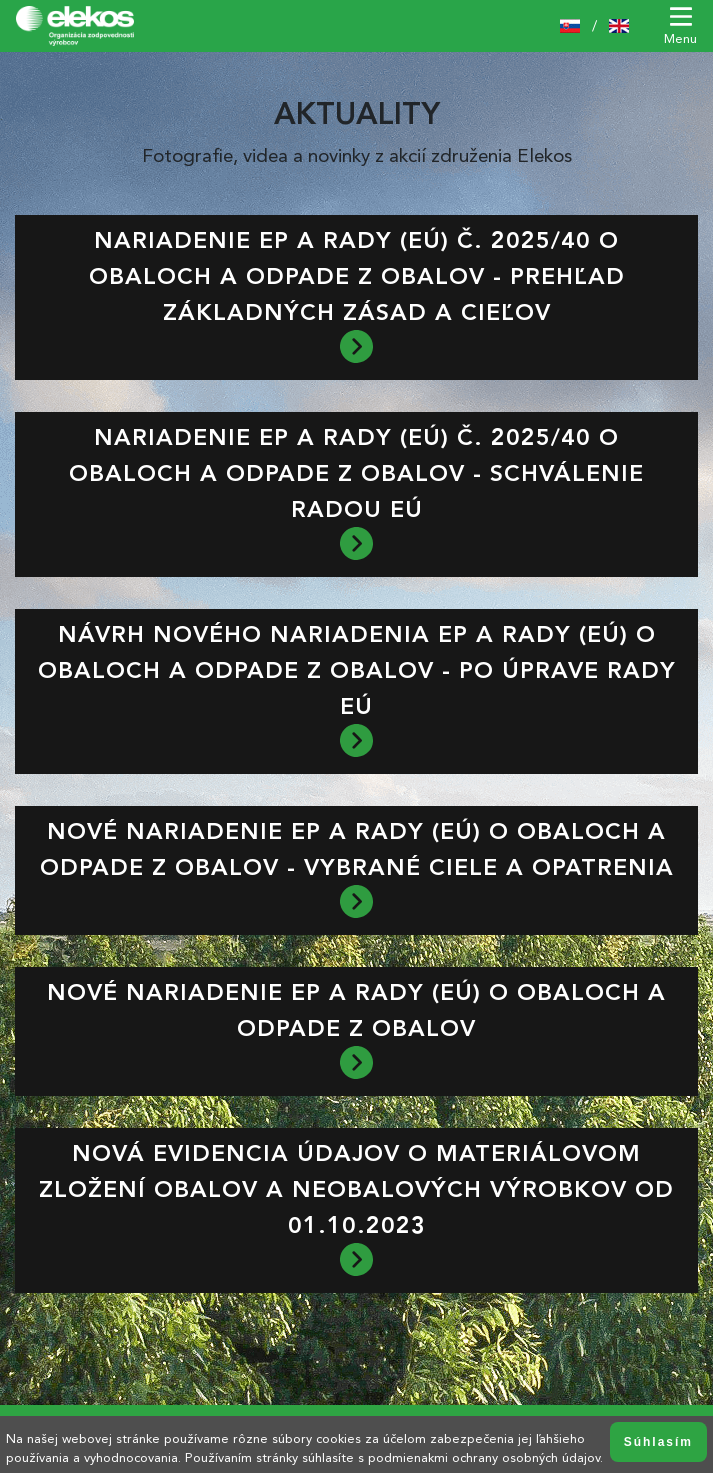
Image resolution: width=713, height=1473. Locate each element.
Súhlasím (658, 1442)
